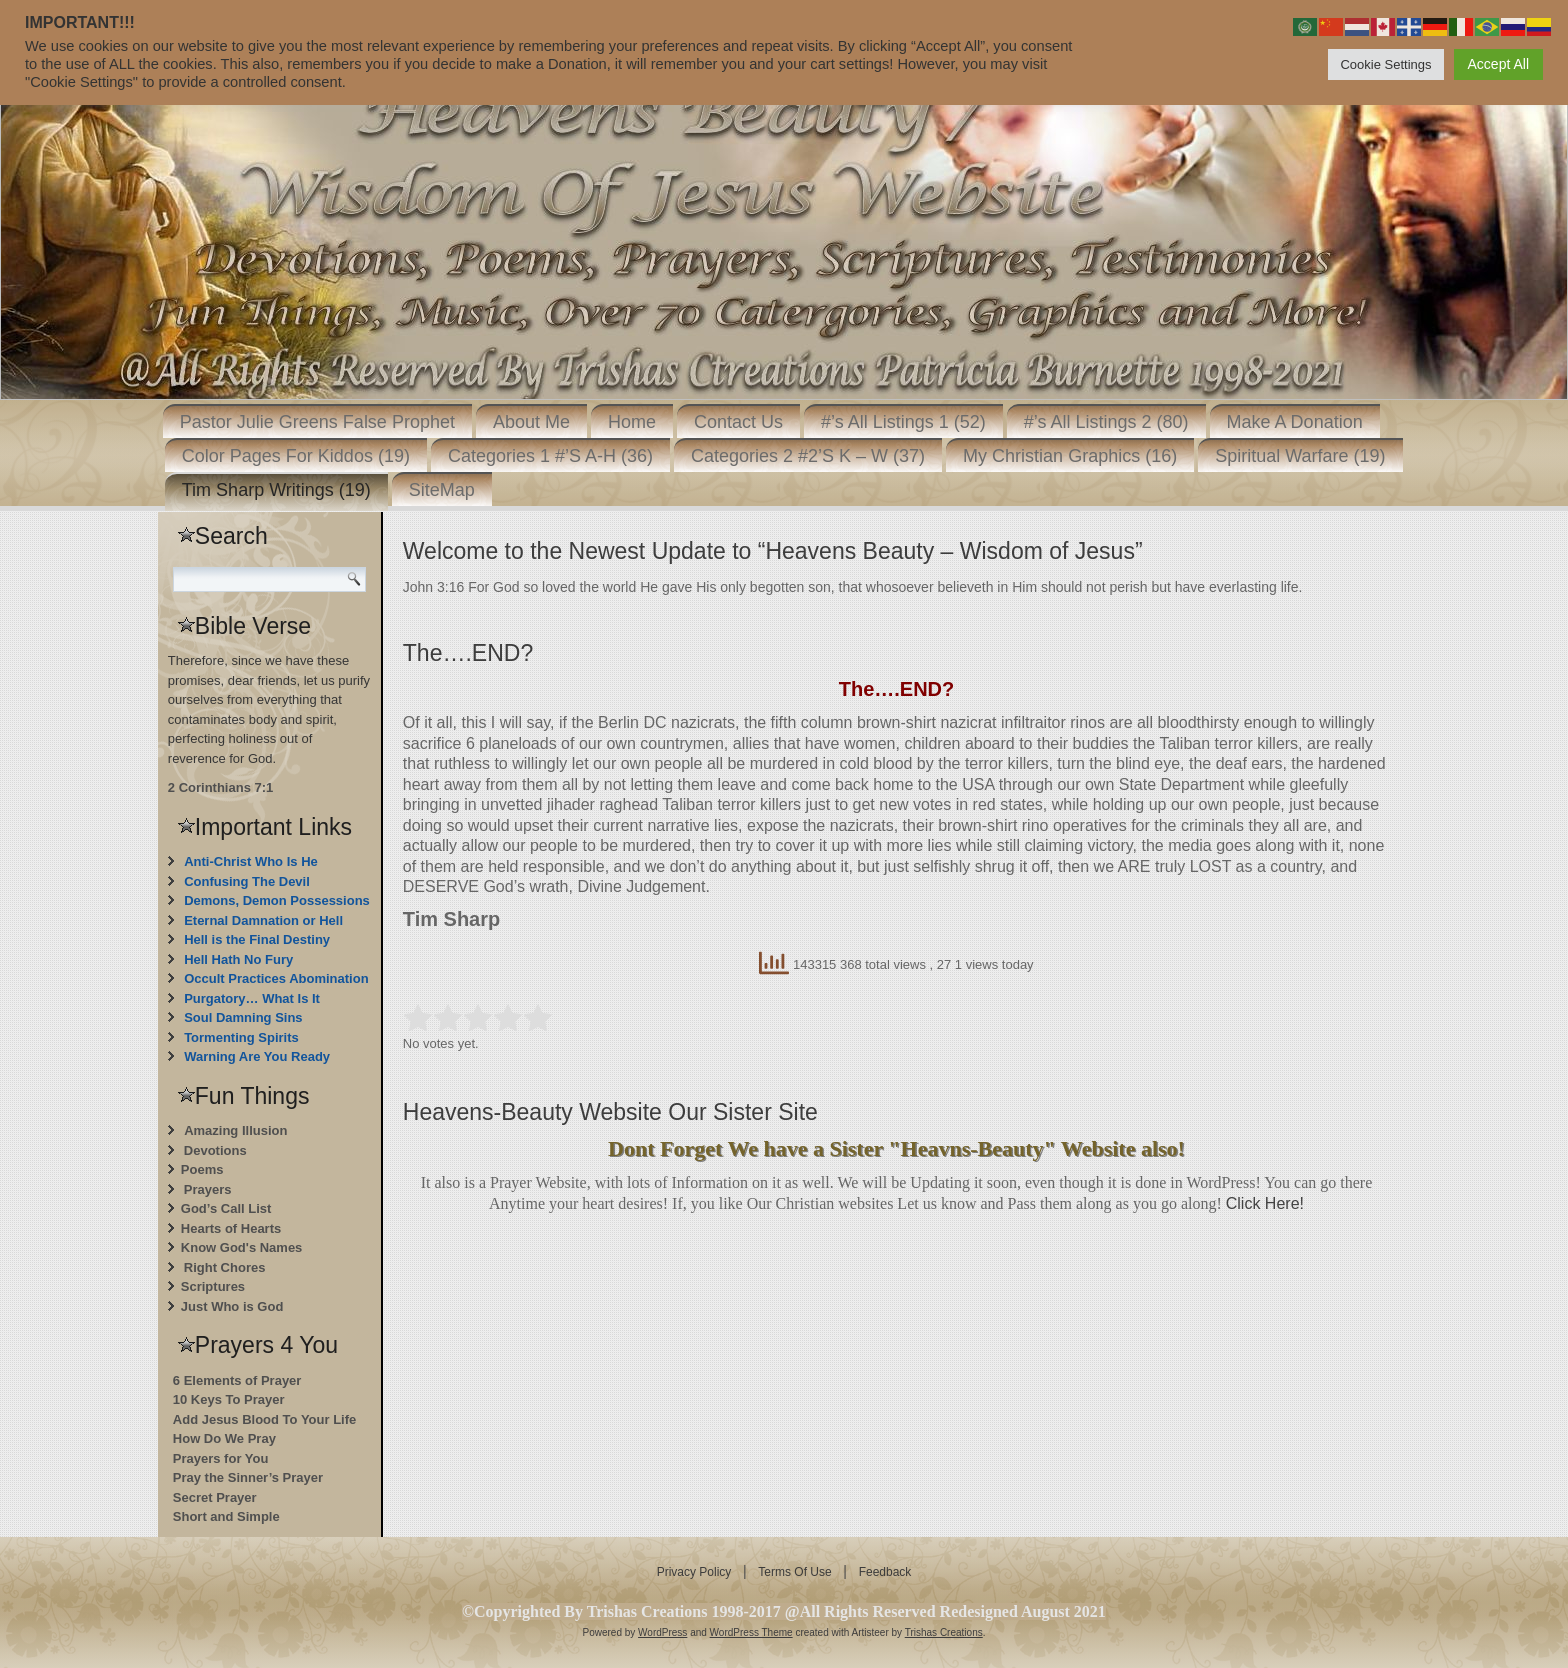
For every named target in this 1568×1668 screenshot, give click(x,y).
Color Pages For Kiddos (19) (296, 456)
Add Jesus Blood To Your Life (264, 1419)
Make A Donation (1295, 422)
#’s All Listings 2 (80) (1106, 422)
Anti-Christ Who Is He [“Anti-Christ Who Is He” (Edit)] (251, 861)
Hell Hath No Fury (238, 959)
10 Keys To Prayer (229, 1399)
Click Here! (1265, 1203)
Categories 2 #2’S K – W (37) (808, 456)
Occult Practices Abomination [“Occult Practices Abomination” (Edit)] (276, 978)
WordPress (662, 1632)
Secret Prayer (215, 1497)
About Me (531, 422)
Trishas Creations (944, 1632)
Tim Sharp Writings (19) (276, 490)
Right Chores (225, 1267)
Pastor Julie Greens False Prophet (317, 422)
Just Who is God (232, 1306)
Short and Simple (226, 1516)
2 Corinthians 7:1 (220, 787)
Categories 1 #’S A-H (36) (550, 456)
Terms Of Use (794, 1572)
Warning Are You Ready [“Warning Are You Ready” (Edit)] (257, 1056)
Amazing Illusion (235, 1130)
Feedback (885, 1572)
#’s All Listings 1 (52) (903, 422)
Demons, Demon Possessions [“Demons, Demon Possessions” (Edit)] (277, 900)
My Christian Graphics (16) (1070, 456)
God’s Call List (226, 1208)
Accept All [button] (1498, 64)
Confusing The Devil (247, 881)
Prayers (208, 1189)
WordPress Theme (751, 1632)
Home (632, 422)
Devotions (215, 1150)
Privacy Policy (694, 1572)
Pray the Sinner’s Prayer (248, 1477)
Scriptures (213, 1286)
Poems (202, 1169)
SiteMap (442, 490)
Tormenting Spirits (241, 1037)
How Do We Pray (224, 1438)
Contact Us (738, 422)
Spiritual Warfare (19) (1300, 456)
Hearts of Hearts (231, 1228)
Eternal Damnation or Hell (263, 920)
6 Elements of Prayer (237, 1380)
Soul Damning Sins (243, 1017)
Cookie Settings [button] (1385, 64)
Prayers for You (221, 1458)
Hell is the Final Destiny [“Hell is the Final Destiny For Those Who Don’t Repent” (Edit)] (257, 939)
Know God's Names (242, 1247)
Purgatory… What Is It (252, 998)
